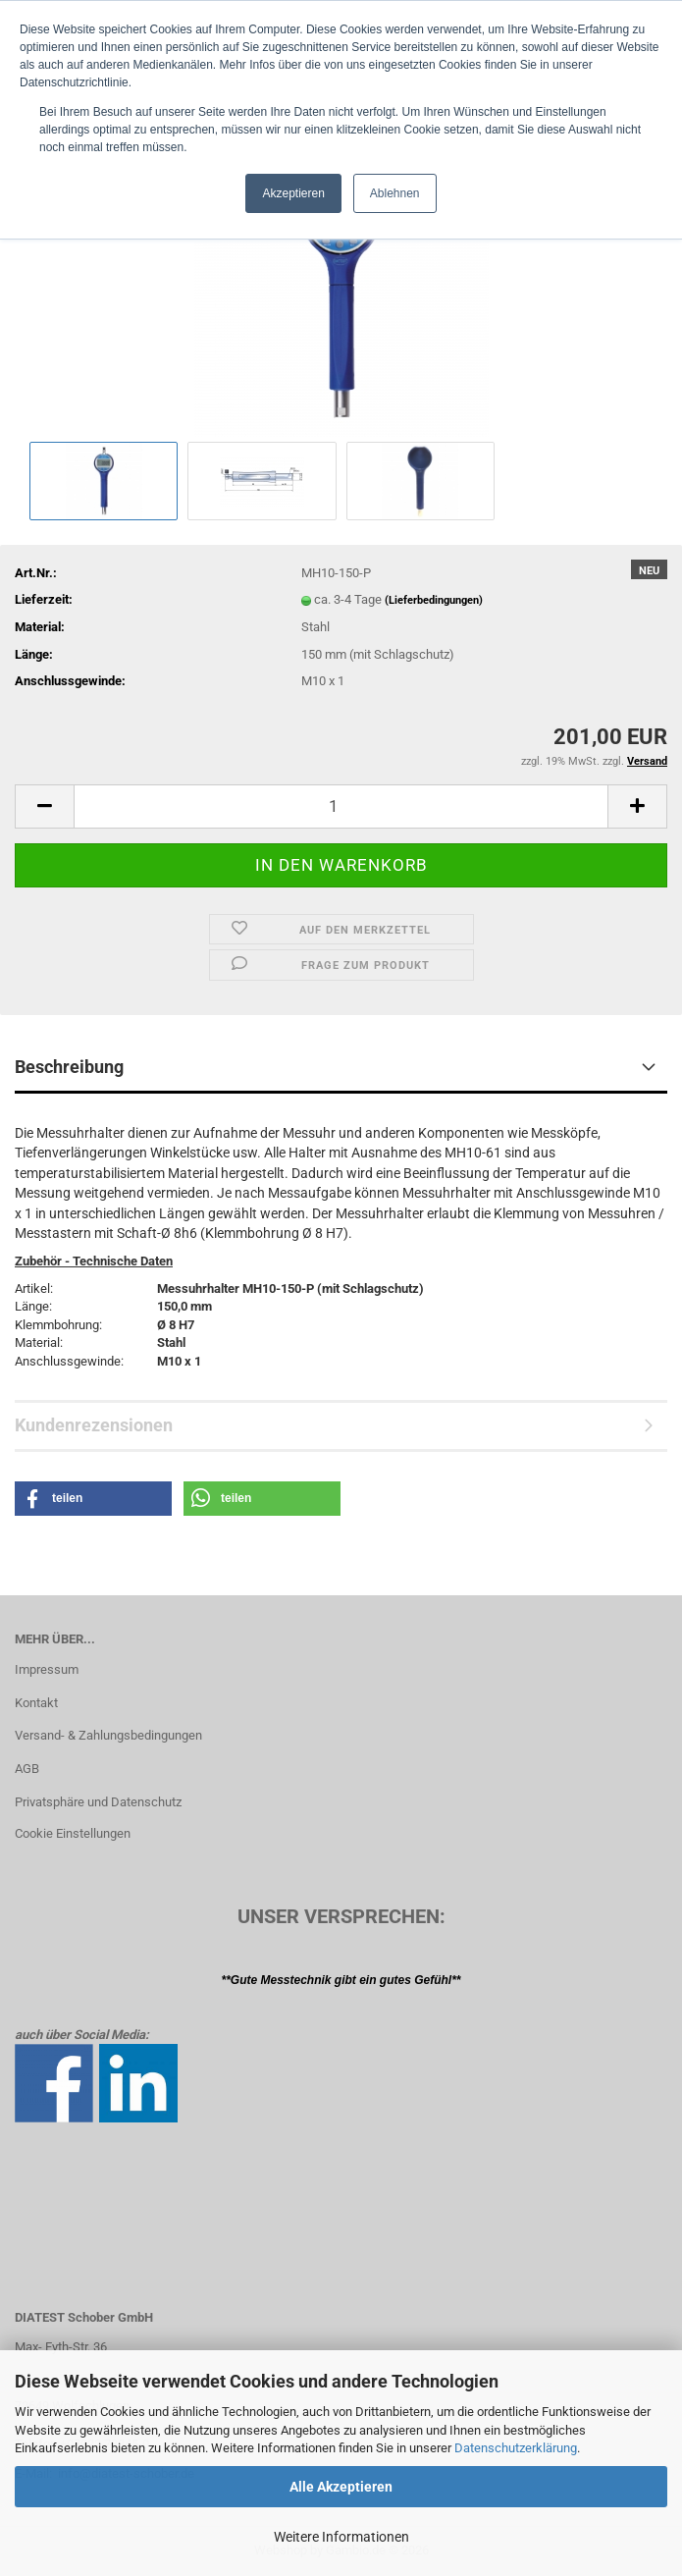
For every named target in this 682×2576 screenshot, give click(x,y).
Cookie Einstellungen (73, 1833)
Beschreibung (69, 1066)
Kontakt (36, 1702)
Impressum (47, 1669)
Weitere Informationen (341, 2537)
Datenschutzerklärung (515, 2448)
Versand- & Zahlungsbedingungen (108, 1735)
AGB (27, 1768)
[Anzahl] (341, 806)
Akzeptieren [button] (293, 193)
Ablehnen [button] (395, 193)
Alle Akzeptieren (341, 2487)
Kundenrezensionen (94, 1425)
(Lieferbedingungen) (434, 600)
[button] (44, 806)
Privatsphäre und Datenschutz (98, 1802)
